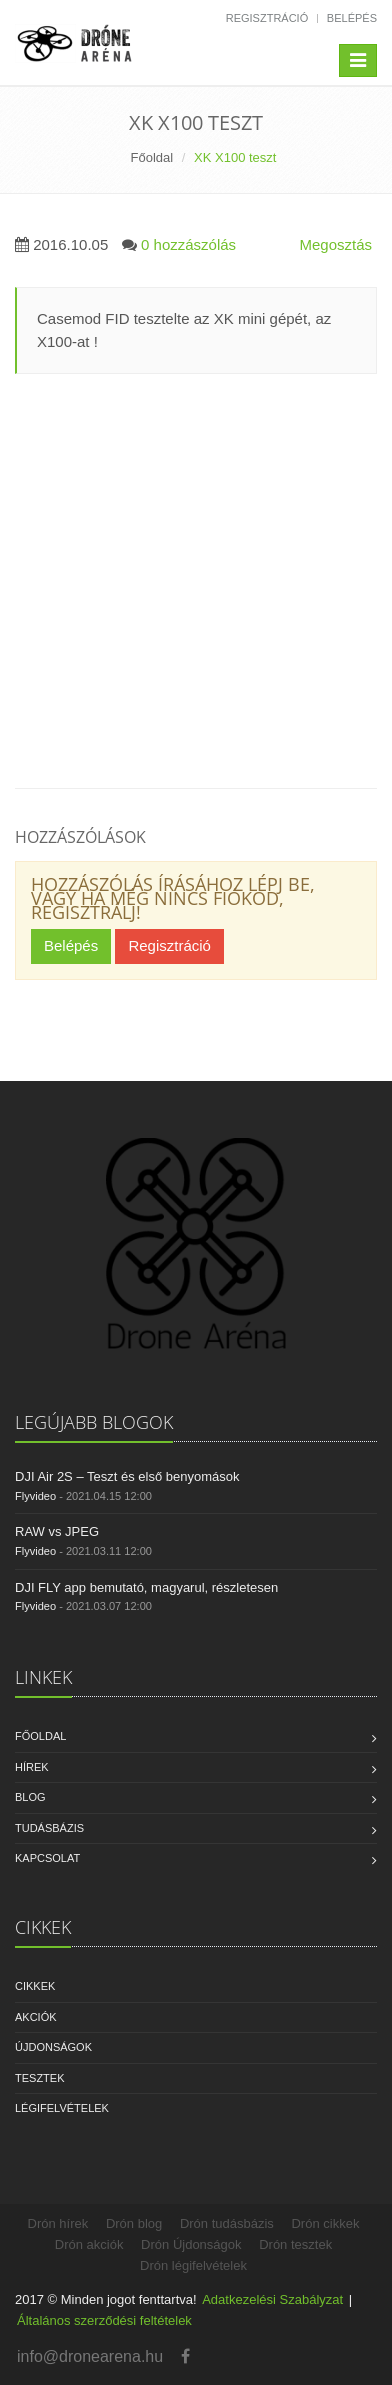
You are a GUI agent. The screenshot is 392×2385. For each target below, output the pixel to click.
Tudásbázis (49, 1828)
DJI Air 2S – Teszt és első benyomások (127, 1476)
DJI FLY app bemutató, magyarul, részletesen (146, 1587)
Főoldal (152, 157)
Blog (30, 1797)
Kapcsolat (47, 1858)
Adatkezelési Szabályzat (272, 2299)
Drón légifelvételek (193, 2265)
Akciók (36, 2017)
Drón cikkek (325, 2223)
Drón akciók (89, 2244)
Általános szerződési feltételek (104, 2320)
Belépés (352, 18)
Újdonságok (53, 2047)
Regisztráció (267, 18)
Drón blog (134, 2223)
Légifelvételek (62, 2108)
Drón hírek (58, 2223)
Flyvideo (35, 1496)
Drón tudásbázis (227, 2223)
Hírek (32, 1767)
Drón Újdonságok (191, 2244)
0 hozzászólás (188, 244)
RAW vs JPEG (57, 1531)
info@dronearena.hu (90, 2356)
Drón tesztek (295, 2244)
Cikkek (35, 1986)
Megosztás (335, 244)
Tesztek (40, 2078)
